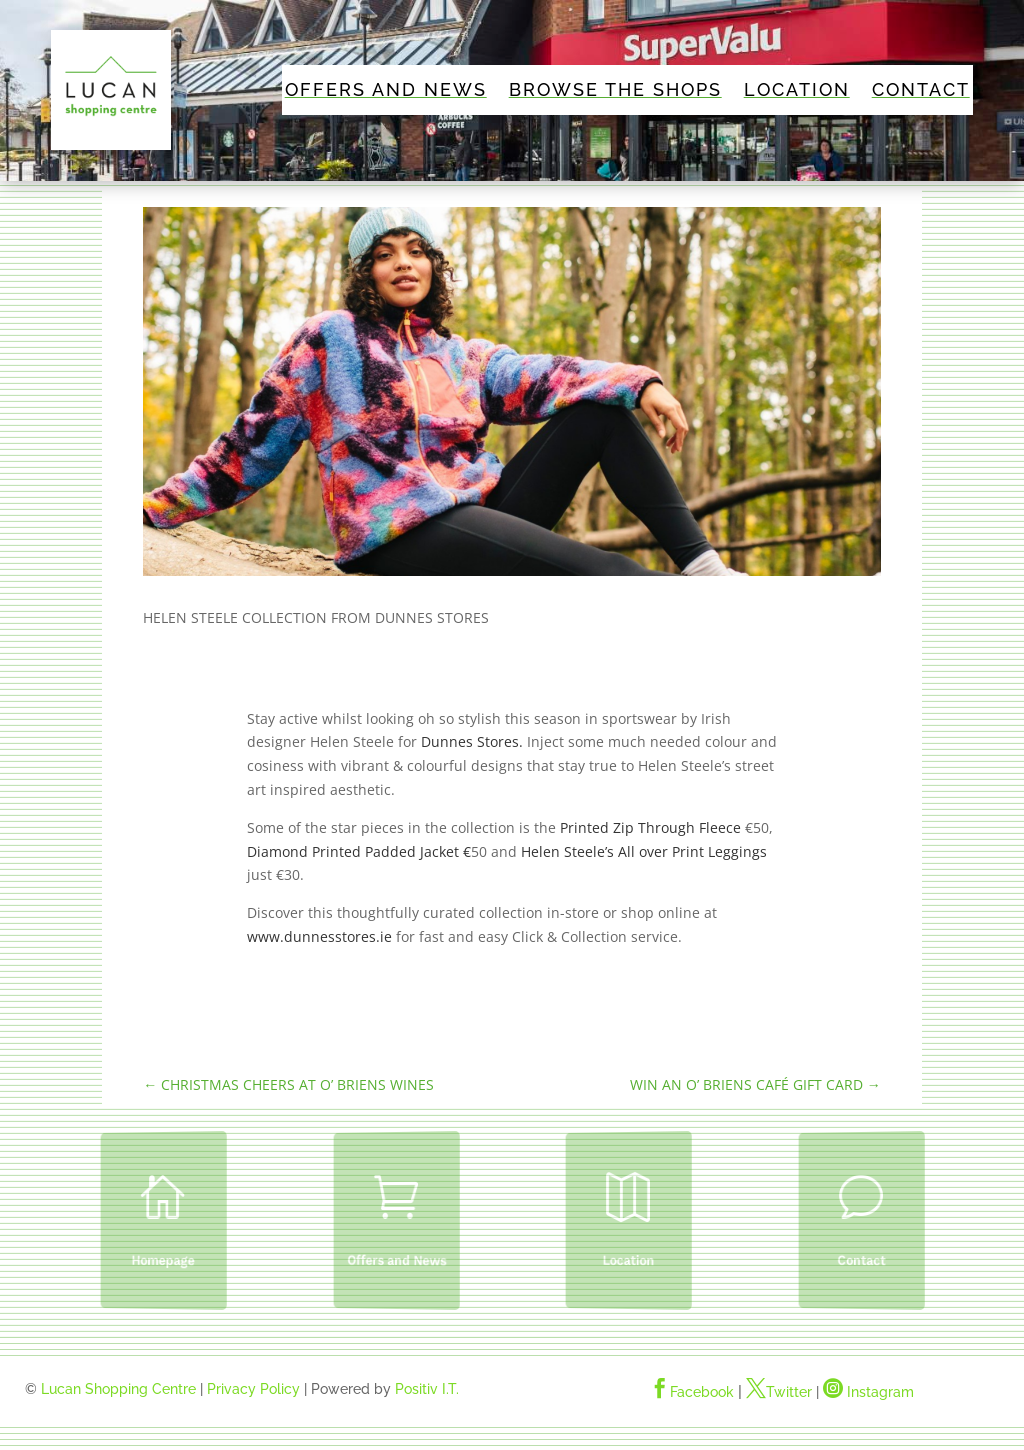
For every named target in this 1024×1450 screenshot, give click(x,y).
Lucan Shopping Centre (118, 1389)
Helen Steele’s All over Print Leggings (644, 851)
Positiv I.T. (427, 1389)
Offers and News (386, 91)
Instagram (868, 1392)
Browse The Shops (615, 91)
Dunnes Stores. (472, 741)
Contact (921, 91)
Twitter (779, 1392)
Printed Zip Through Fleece (650, 827)
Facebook (692, 1392)
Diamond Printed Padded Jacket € (359, 851)
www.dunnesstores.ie (319, 936)
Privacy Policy (253, 1389)
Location (797, 91)
